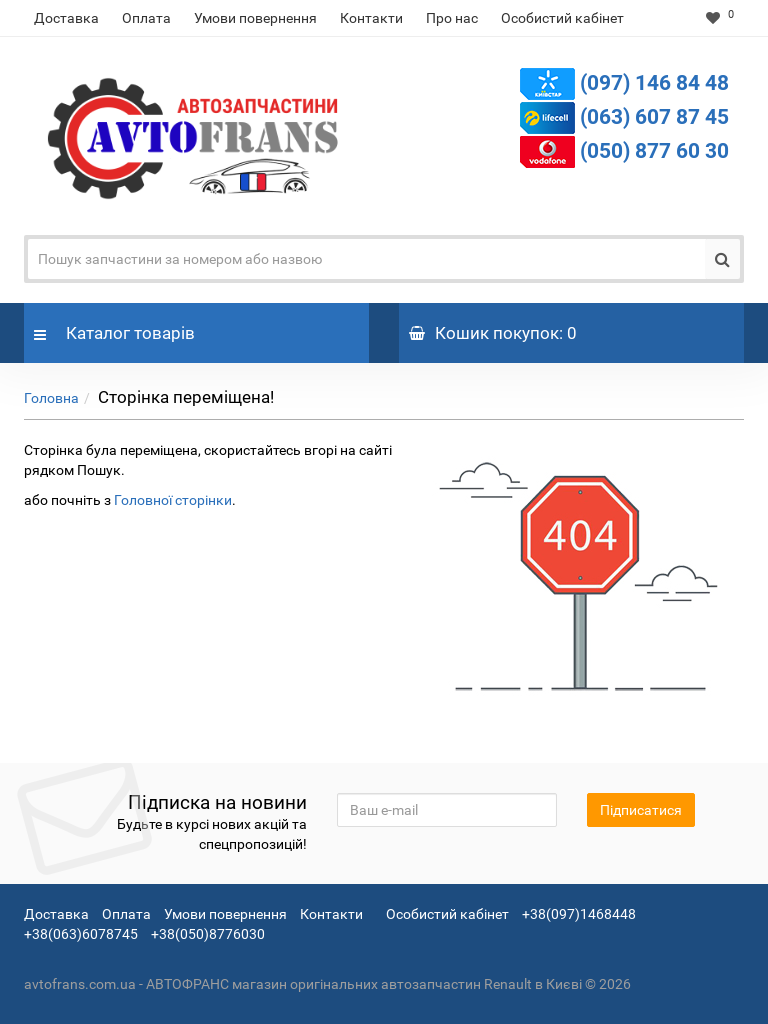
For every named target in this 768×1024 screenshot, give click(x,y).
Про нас (452, 18)
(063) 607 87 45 (654, 117)
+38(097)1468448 (579, 914)
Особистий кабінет (562, 18)
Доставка (66, 18)
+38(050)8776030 (208, 934)
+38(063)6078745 (81, 934)
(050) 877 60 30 (654, 151)
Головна (51, 398)
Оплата (146, 18)
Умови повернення (255, 18)
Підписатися (641, 810)
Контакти (371, 18)
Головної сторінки (173, 500)
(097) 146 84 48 (654, 83)
